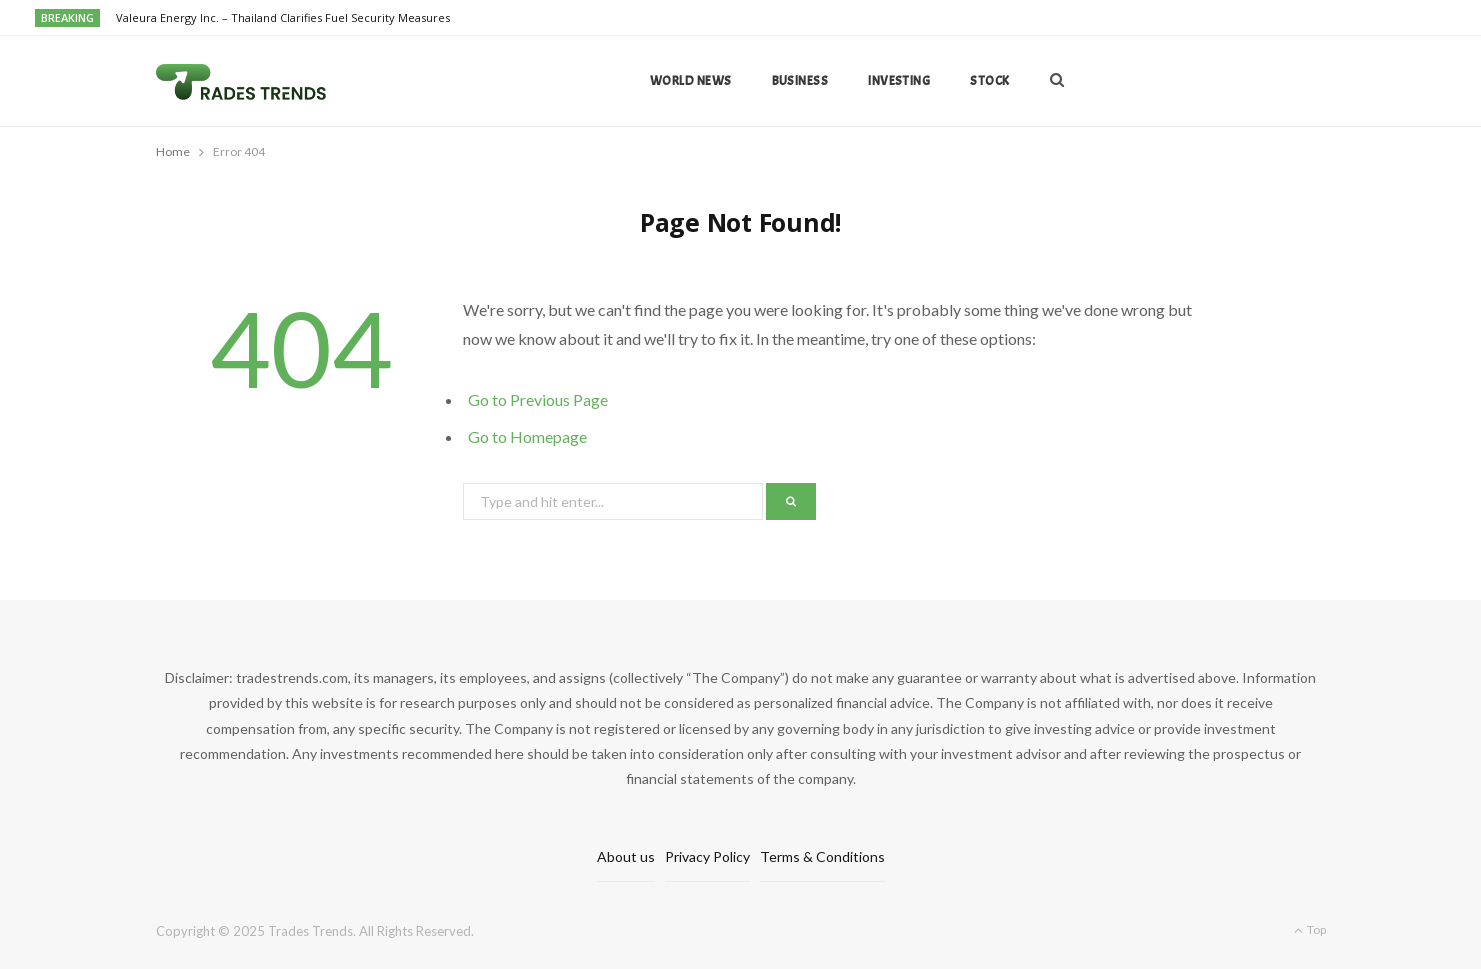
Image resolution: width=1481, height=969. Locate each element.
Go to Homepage (527, 436)
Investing (899, 81)
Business (800, 81)
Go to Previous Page (538, 399)
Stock (989, 81)
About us (626, 856)
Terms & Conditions (822, 856)
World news (691, 81)
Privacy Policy (707, 856)
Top (1310, 929)
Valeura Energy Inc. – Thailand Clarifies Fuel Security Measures (283, 18)
